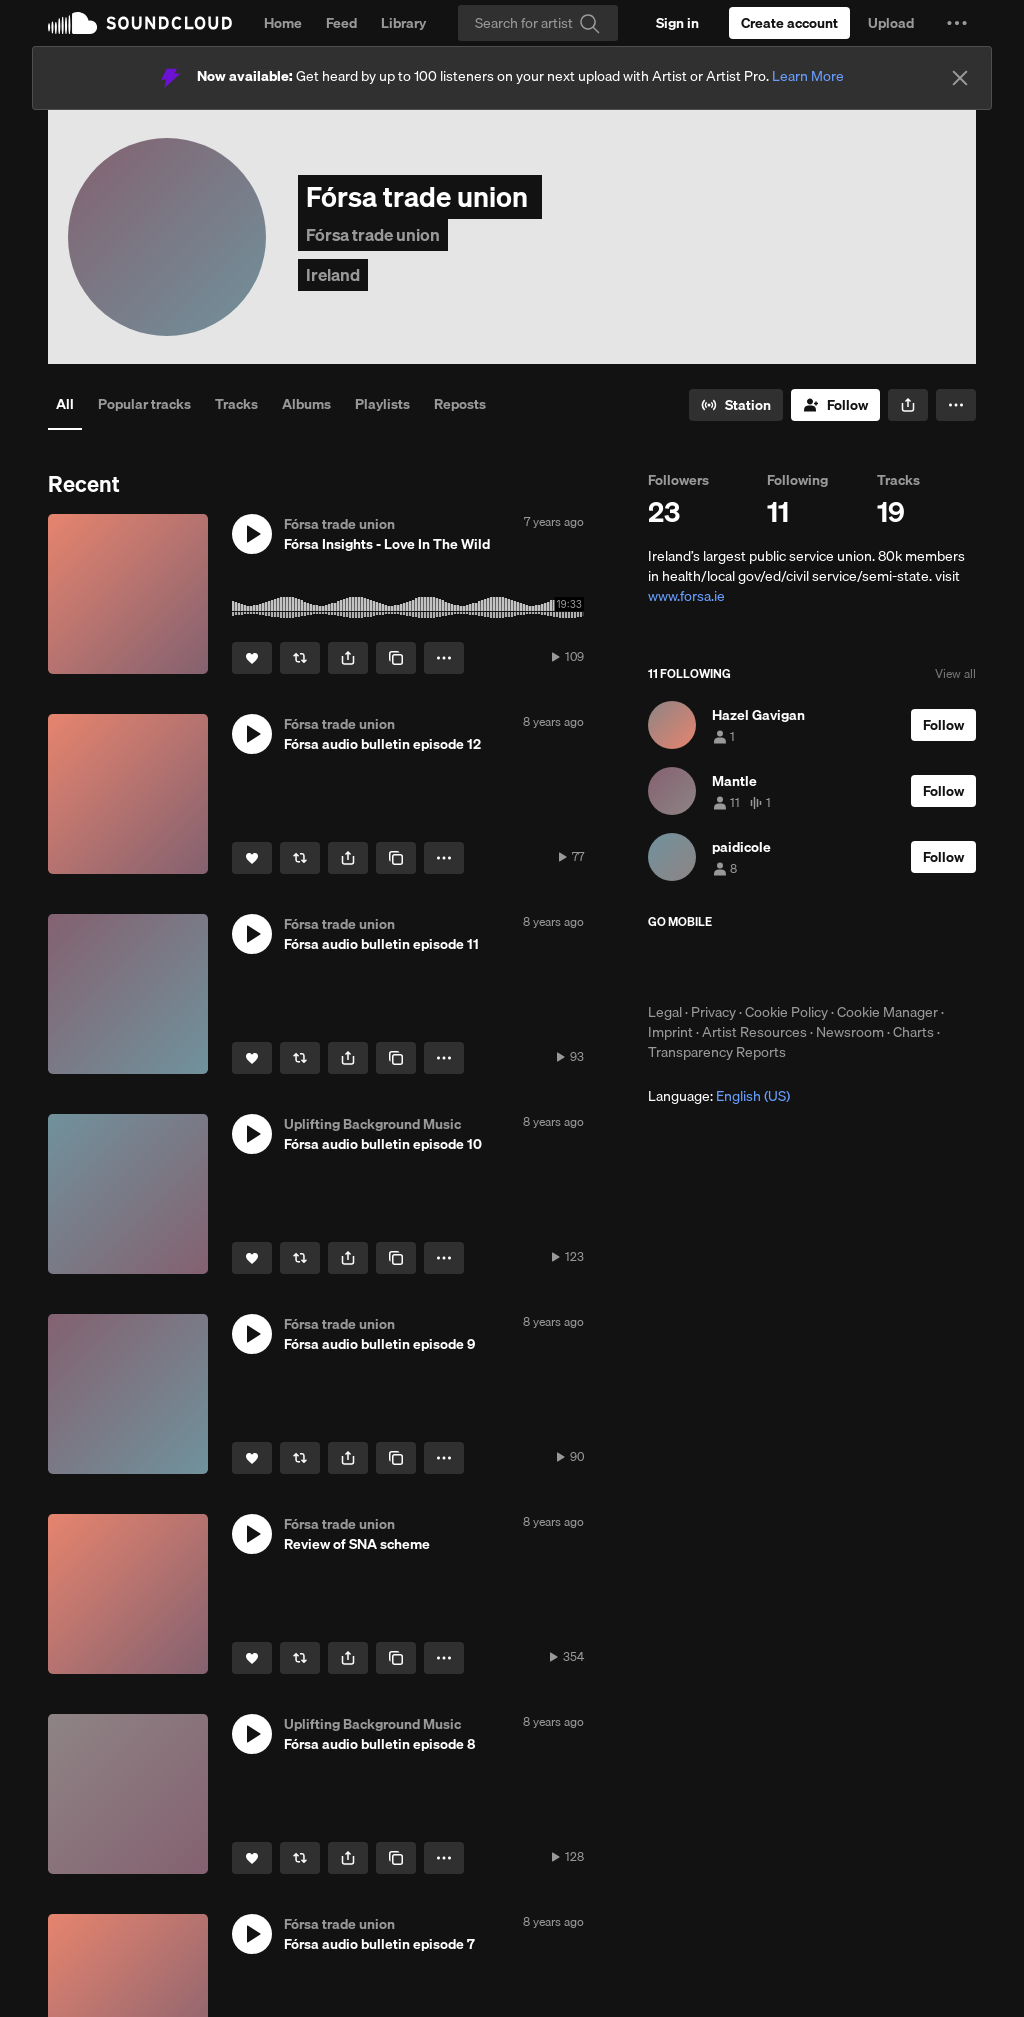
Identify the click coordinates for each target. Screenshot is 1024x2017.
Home (283, 23)
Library (403, 23)
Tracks (236, 404)
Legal (665, 1012)
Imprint (670, 1032)
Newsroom (850, 1032)
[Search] (538, 23)
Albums (306, 404)
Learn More (808, 76)
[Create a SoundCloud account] (789, 23)
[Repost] (300, 658)
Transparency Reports (717, 1052)
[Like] (252, 658)
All (65, 404)
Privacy (713, 1012)
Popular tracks (144, 404)
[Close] (960, 78)
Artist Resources (754, 1032)
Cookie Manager (887, 1012)
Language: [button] (719, 1096)
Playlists (382, 404)
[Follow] (835, 405)
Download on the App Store (708, 966)
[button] (957, 23)
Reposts (460, 404)
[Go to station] (736, 405)
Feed (341, 23)
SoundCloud (140, 23)
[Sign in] (677, 23)
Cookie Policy (786, 1012)
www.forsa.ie (686, 596)
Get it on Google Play (843, 966)
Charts (913, 1032)
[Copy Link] (396, 658)
